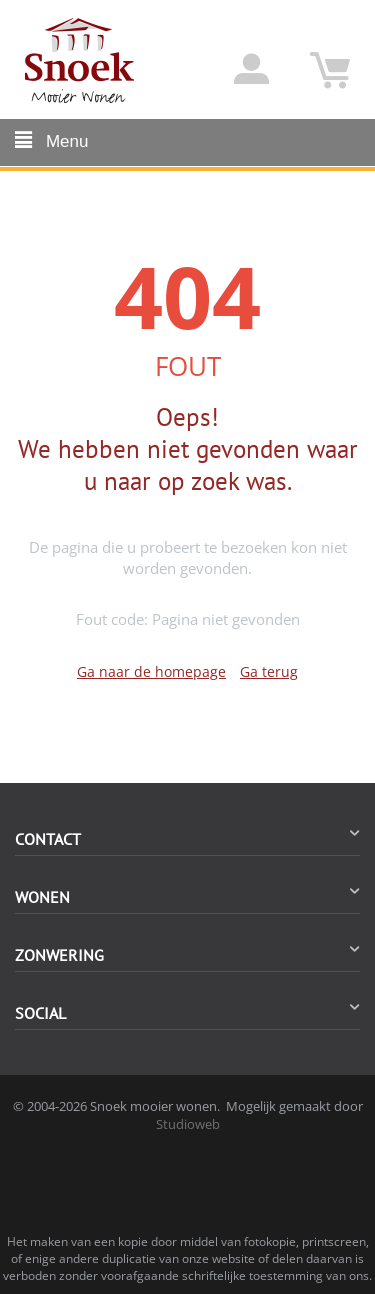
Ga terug (269, 671)
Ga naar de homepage (151, 671)
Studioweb (188, 1124)
